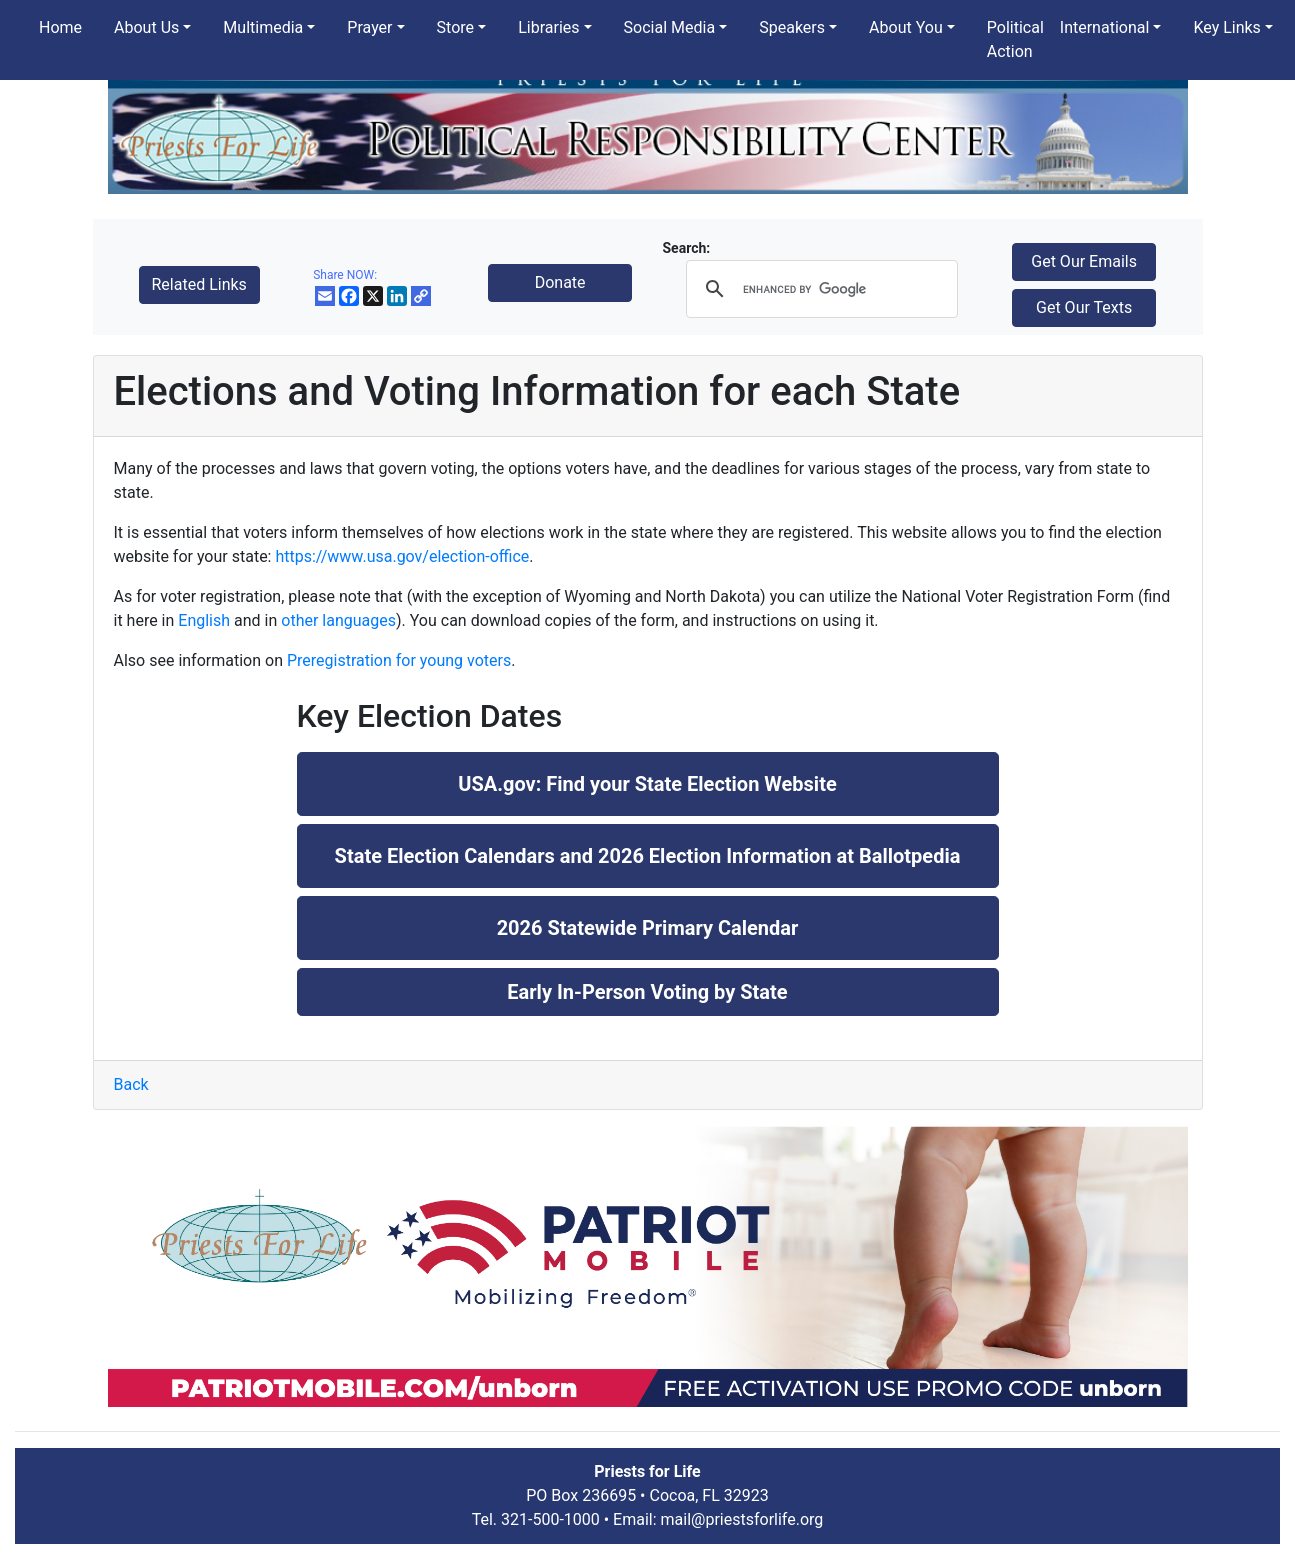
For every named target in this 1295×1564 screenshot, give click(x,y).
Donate (560, 282)
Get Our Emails (1084, 261)
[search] (818, 289)
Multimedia (263, 27)
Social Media (670, 27)
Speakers (792, 27)
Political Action (1015, 39)
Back (131, 1084)
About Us (146, 27)
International (1105, 27)
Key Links (1226, 27)
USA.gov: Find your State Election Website (647, 784)
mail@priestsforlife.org (742, 1519)
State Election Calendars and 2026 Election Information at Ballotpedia (648, 856)
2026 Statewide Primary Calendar (648, 928)
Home (60, 27)
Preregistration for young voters (399, 660)
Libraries (548, 27)
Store (455, 27)
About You (906, 27)
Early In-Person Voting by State (647, 992)
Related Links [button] (199, 284)
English (204, 620)
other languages (338, 620)
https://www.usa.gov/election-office (402, 556)
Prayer (369, 27)
